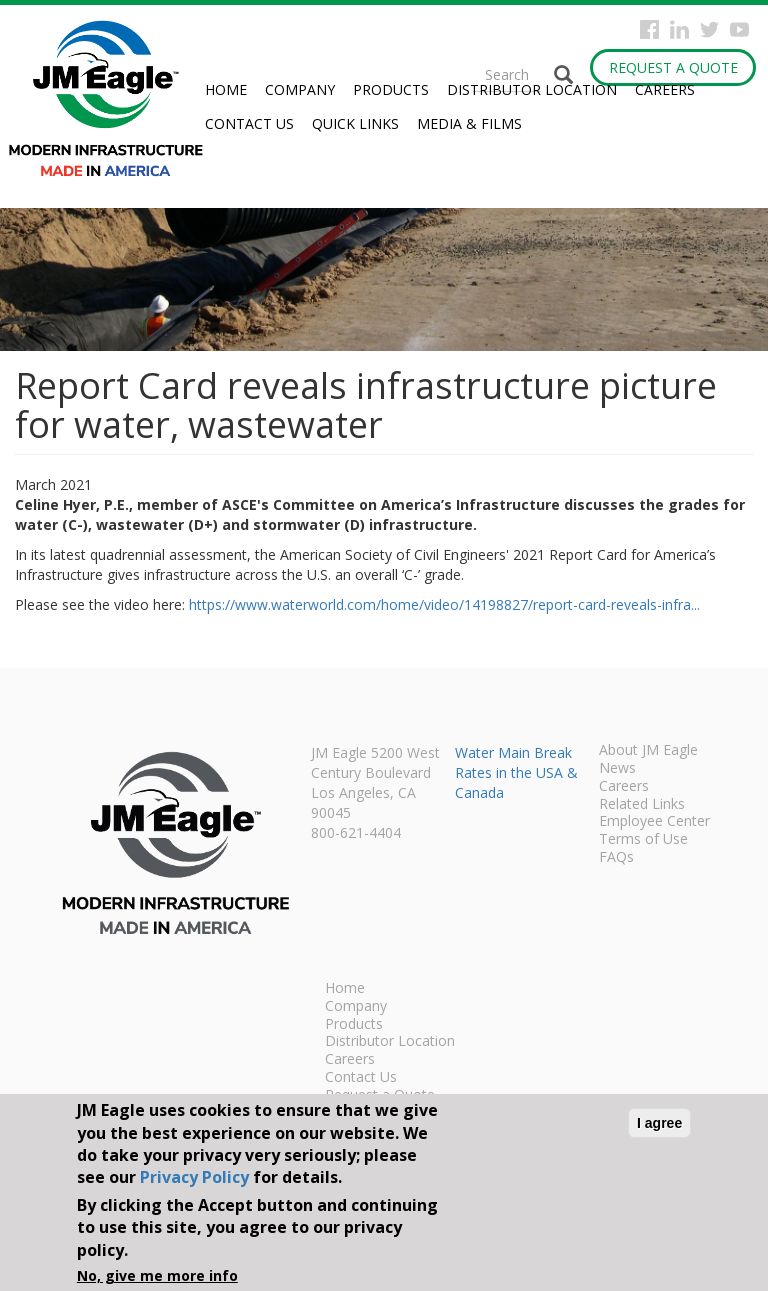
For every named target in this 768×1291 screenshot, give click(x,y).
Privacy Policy (194, 1177)
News (617, 769)
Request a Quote (673, 67)
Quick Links (355, 123)
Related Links (642, 805)
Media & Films (469, 123)
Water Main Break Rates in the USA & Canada (516, 772)
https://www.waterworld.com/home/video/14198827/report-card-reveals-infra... (444, 604)
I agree (659, 1123)
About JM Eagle (648, 751)
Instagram (679, 29)
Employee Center (654, 822)
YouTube (739, 29)
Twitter (709, 29)
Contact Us (249, 123)
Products (391, 89)
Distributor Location (532, 89)
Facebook (649, 29)
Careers (665, 89)
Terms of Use (643, 840)
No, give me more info (157, 1275)
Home (226, 89)
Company (300, 89)
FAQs (616, 858)
